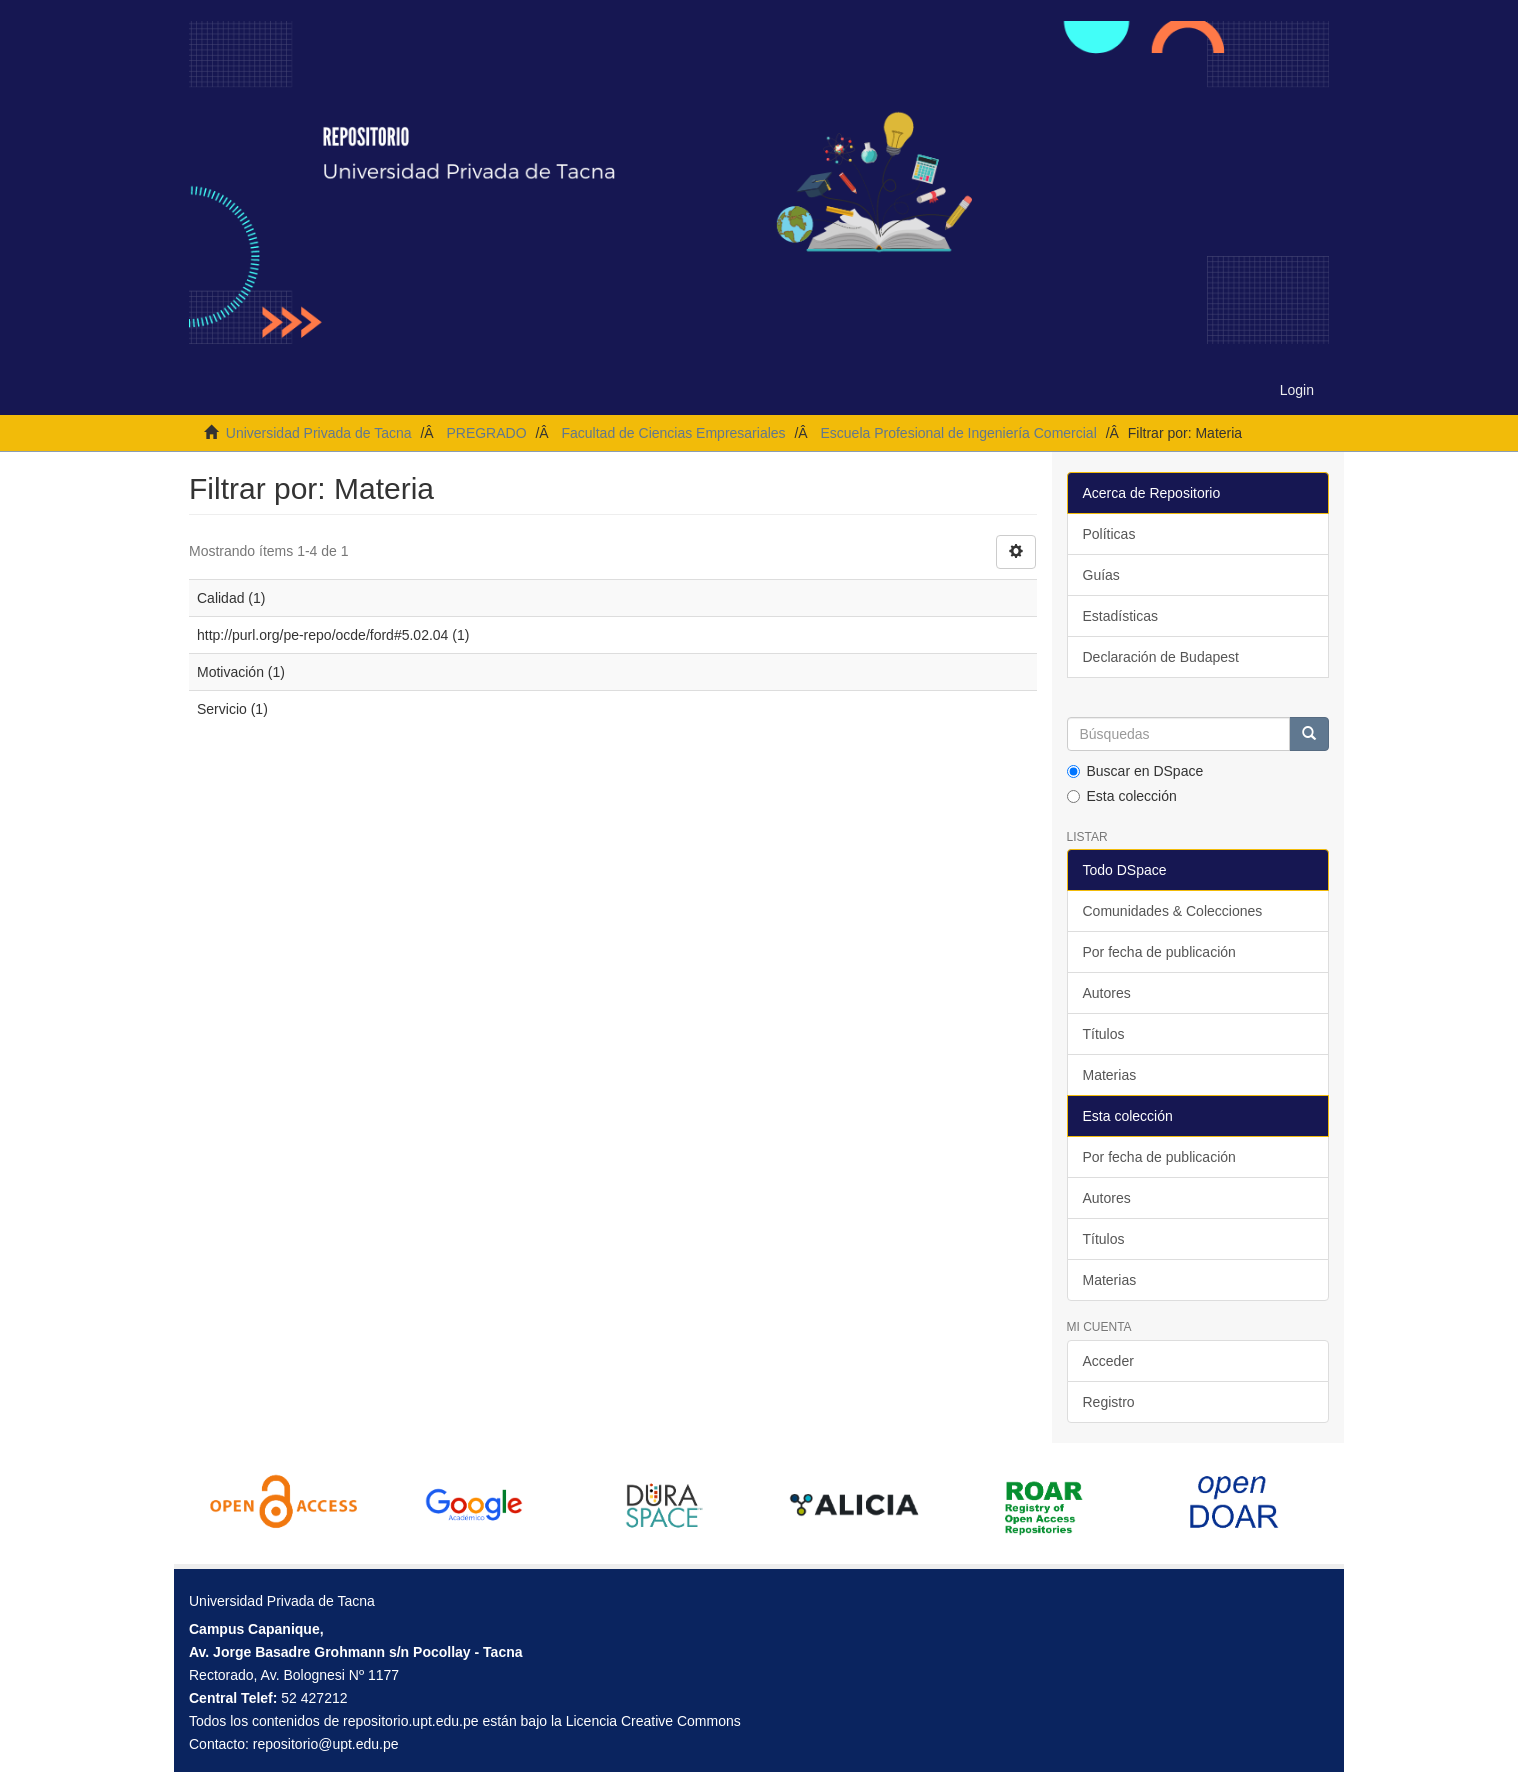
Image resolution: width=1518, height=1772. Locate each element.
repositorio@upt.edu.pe (326, 1744)
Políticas (1109, 534)
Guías (1101, 575)
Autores (1107, 993)
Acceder (1108, 1361)
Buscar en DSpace (1135, 771)
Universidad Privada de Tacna (319, 433)
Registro (1109, 1402)
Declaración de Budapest (1161, 657)
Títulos (1104, 1034)
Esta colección (1122, 796)
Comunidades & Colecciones (1173, 911)
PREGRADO (486, 433)
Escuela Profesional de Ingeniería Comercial (958, 433)
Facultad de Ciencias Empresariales (673, 433)
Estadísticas (1120, 616)
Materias (1110, 1075)
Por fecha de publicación (1159, 952)
